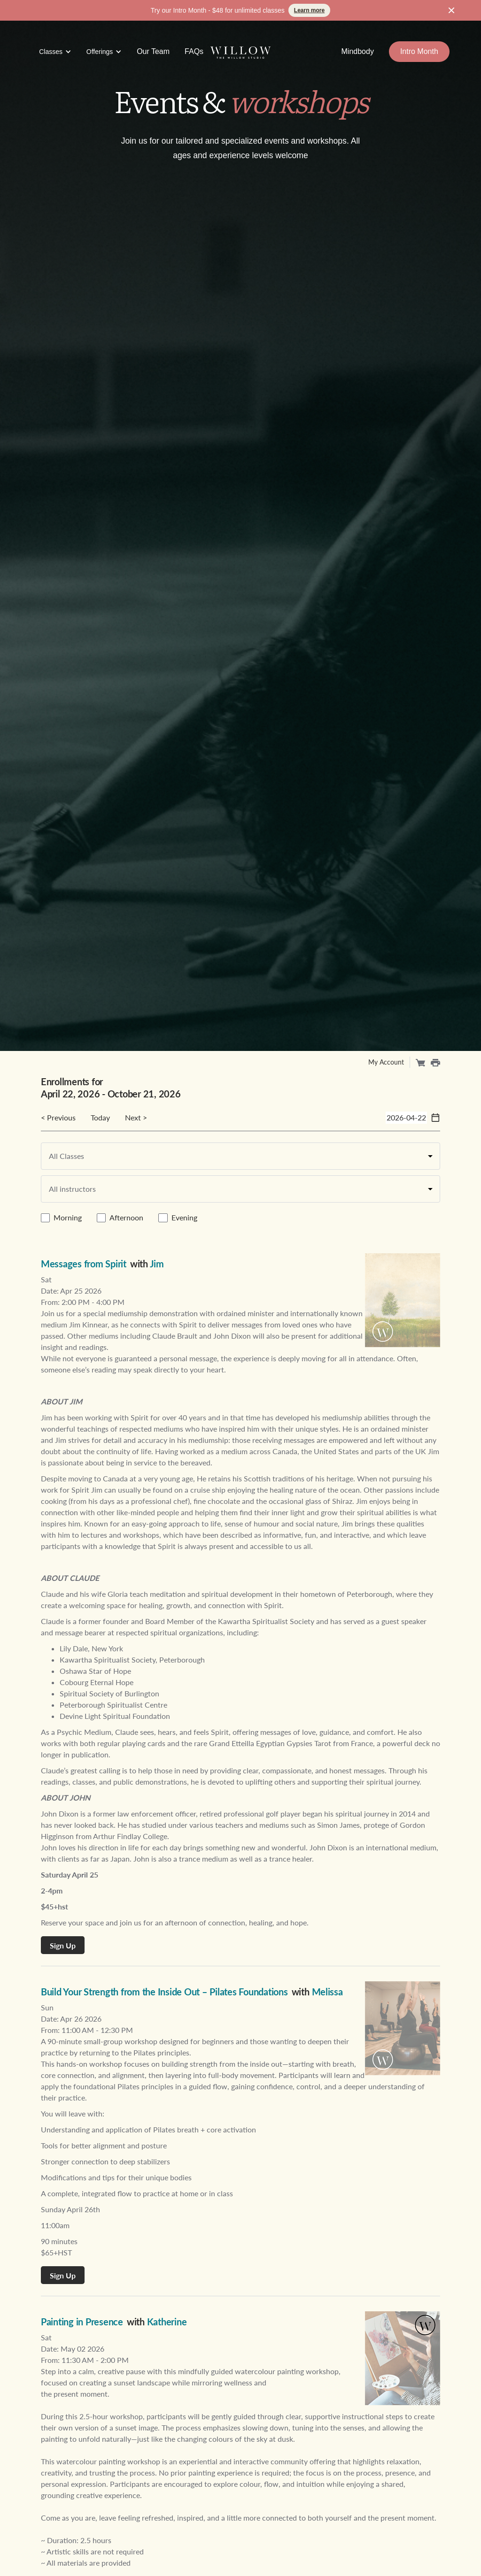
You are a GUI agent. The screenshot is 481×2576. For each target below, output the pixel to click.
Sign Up (63, 1944)
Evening (184, 1217)
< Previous (58, 1117)
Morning (68, 1217)
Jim (157, 1263)
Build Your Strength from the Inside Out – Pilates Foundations (164, 1991)
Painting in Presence (82, 2321)
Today (100, 1117)
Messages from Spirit (83, 1263)
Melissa (327, 1991)
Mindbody (357, 51)
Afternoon (126, 1217)
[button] (55, 51)
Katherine (167, 2321)
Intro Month (419, 51)
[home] (240, 51)
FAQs (194, 51)
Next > (136, 1117)
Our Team (153, 51)
